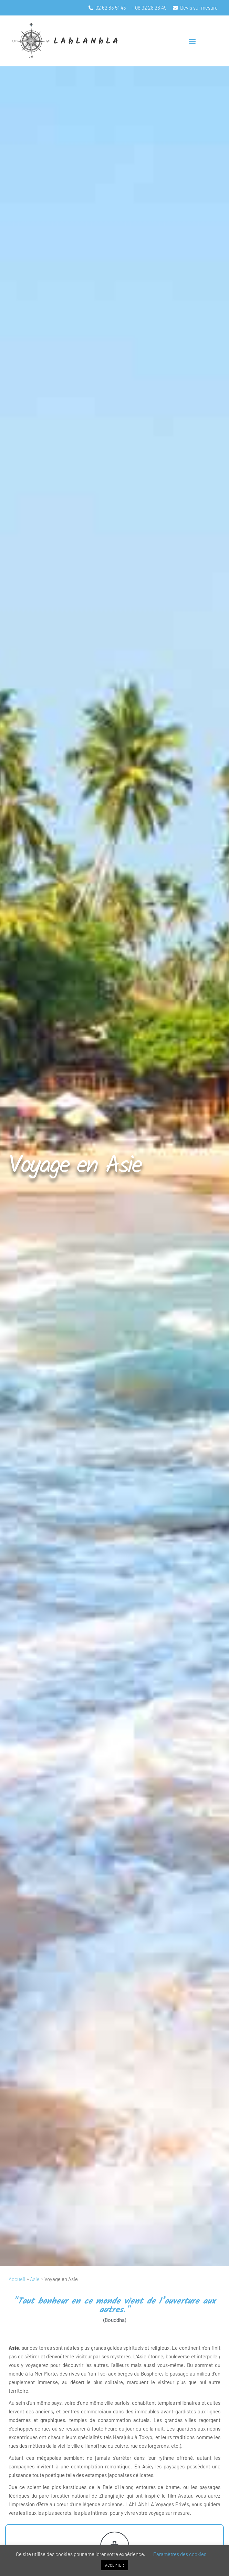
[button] (192, 41)
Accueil (17, 2279)
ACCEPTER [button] (114, 2565)
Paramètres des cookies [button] (179, 2554)
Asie (35, 2279)
